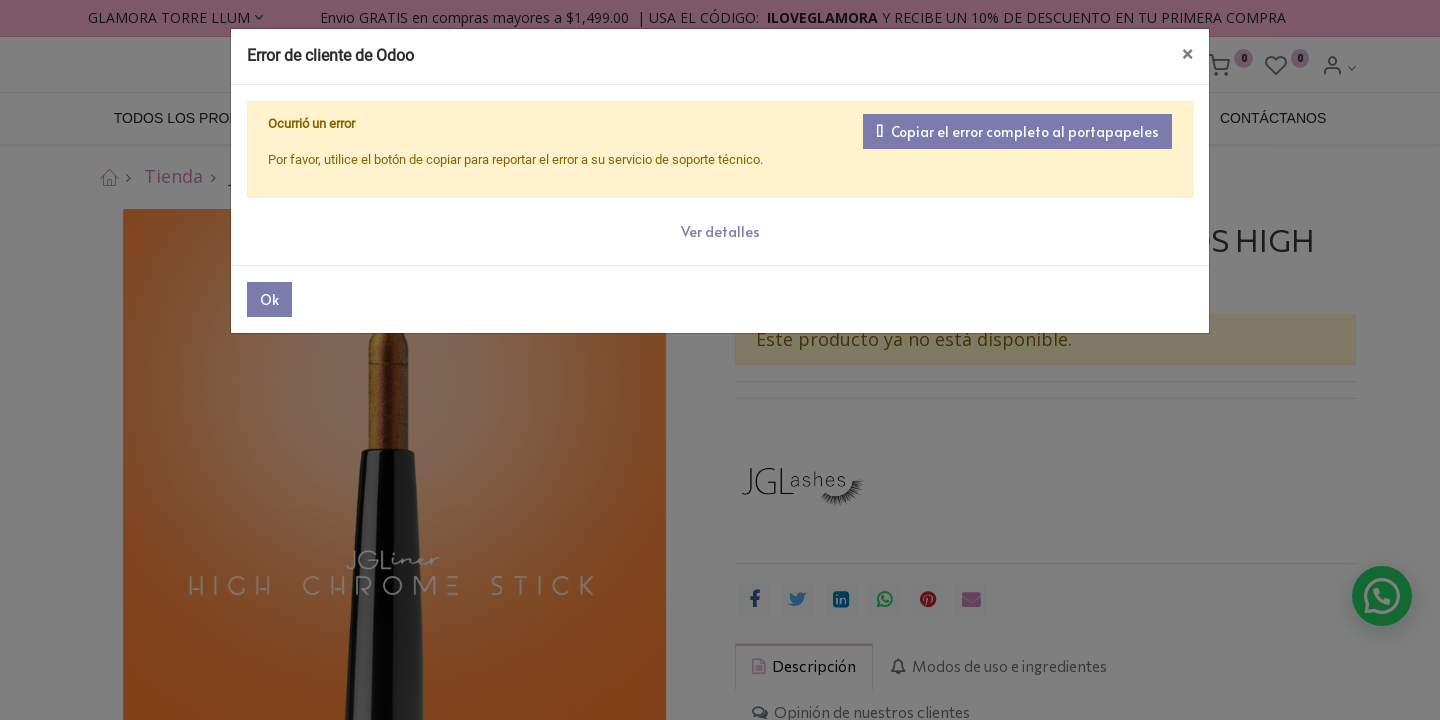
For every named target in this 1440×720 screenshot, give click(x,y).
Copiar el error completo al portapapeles (1017, 131)
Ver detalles (720, 231)
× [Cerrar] (1187, 54)
